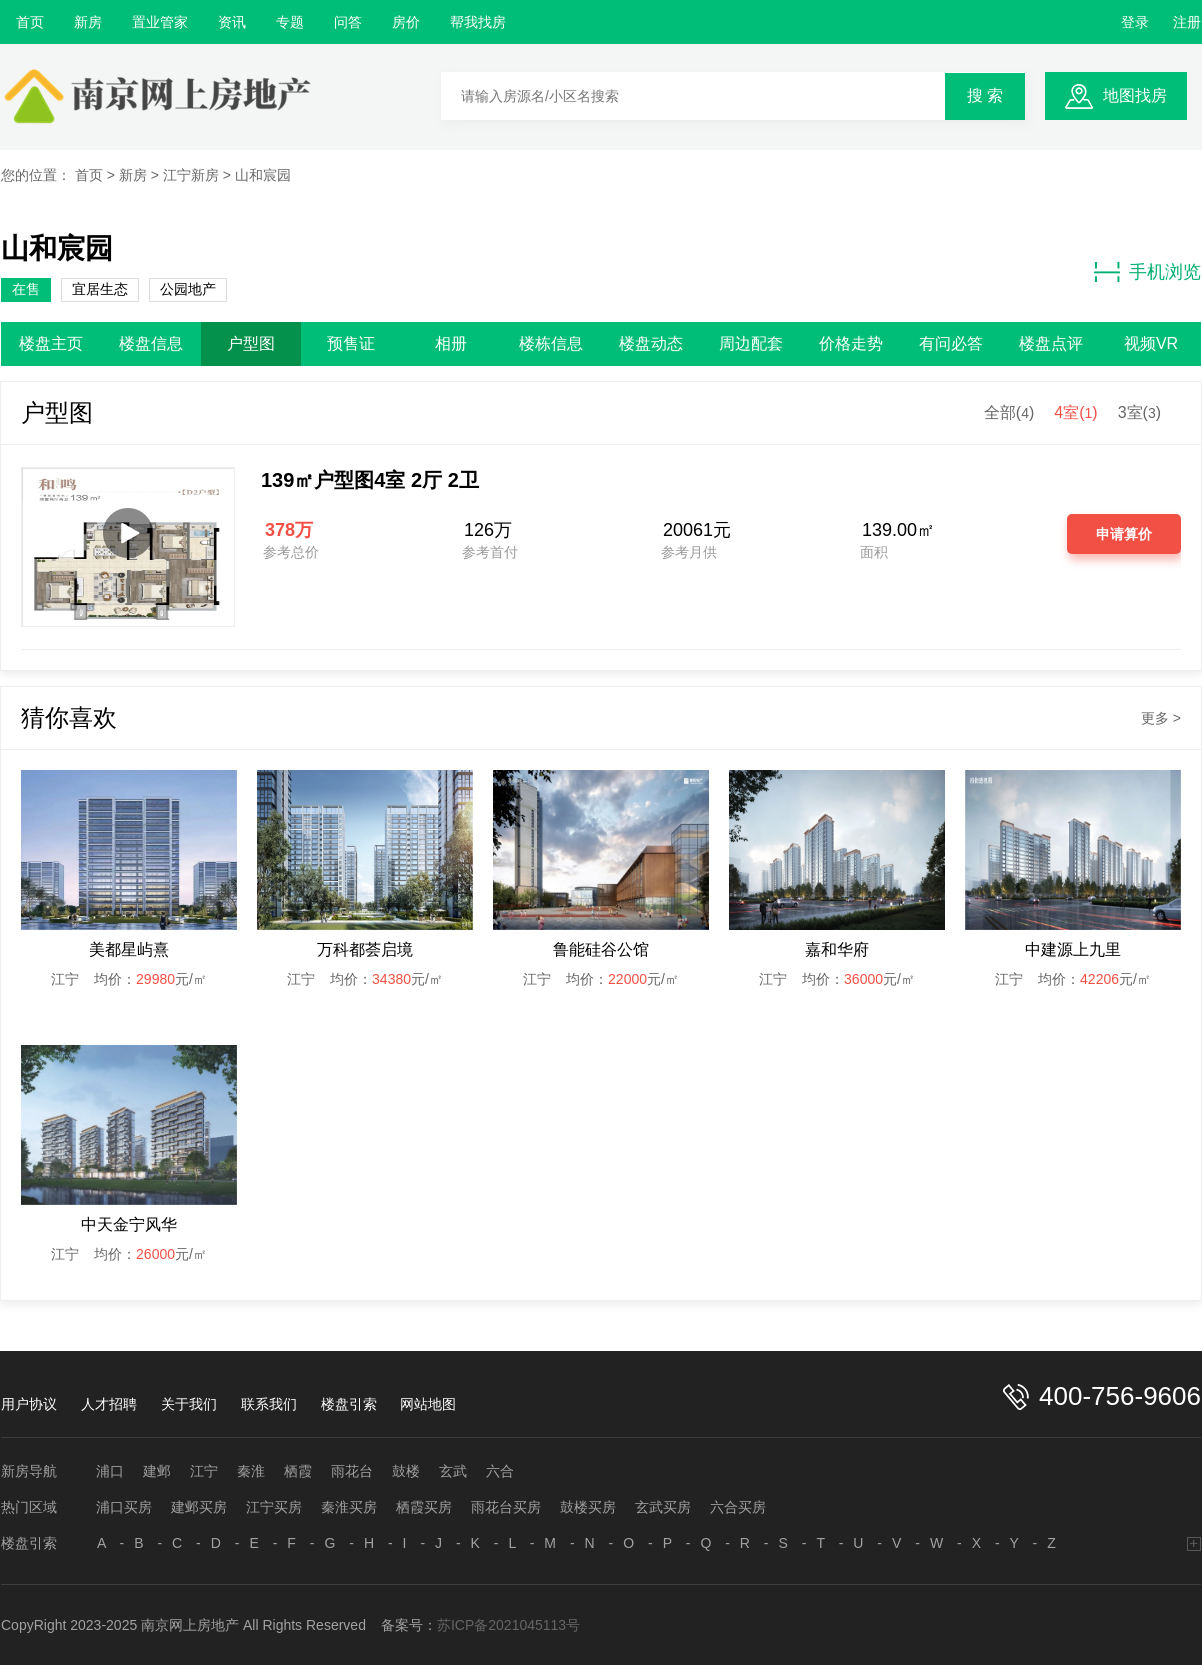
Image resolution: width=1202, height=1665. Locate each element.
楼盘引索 (349, 1404)
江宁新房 (191, 175)
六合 (500, 1471)
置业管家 (160, 22)
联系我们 (269, 1404)
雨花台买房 (506, 1507)
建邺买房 (199, 1507)
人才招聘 (109, 1404)
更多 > (1161, 718)
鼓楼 (406, 1471)
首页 (30, 22)
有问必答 (951, 343)
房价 (406, 22)
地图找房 (1135, 95)
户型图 (251, 343)
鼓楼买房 (588, 1507)
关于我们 (189, 1404)
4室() (1075, 412)
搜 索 (985, 95)
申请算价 (1124, 534)
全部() (1009, 412)
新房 (88, 22)
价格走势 (851, 343)
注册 (1187, 22)
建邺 (157, 1471)
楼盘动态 (651, 343)
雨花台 (352, 1471)
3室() (1139, 412)
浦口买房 (124, 1507)
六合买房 (738, 1507)
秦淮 (251, 1471)
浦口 (110, 1471)
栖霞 (298, 1471)
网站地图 (428, 1404)
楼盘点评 (1051, 343)
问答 (348, 22)
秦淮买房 (349, 1507)
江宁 (204, 1471)
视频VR (1151, 343)
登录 (1135, 22)
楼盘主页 (51, 343)
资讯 (232, 22)
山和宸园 (263, 175)
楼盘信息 (151, 343)
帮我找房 (478, 22)
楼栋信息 (551, 343)
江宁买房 (274, 1507)
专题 (290, 22)
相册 (451, 343)
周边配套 (751, 343)
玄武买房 (663, 1507)
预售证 (351, 343)
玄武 (453, 1471)
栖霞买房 (424, 1507)
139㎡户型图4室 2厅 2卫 (370, 480)
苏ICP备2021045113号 (508, 1625)
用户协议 (29, 1404)
